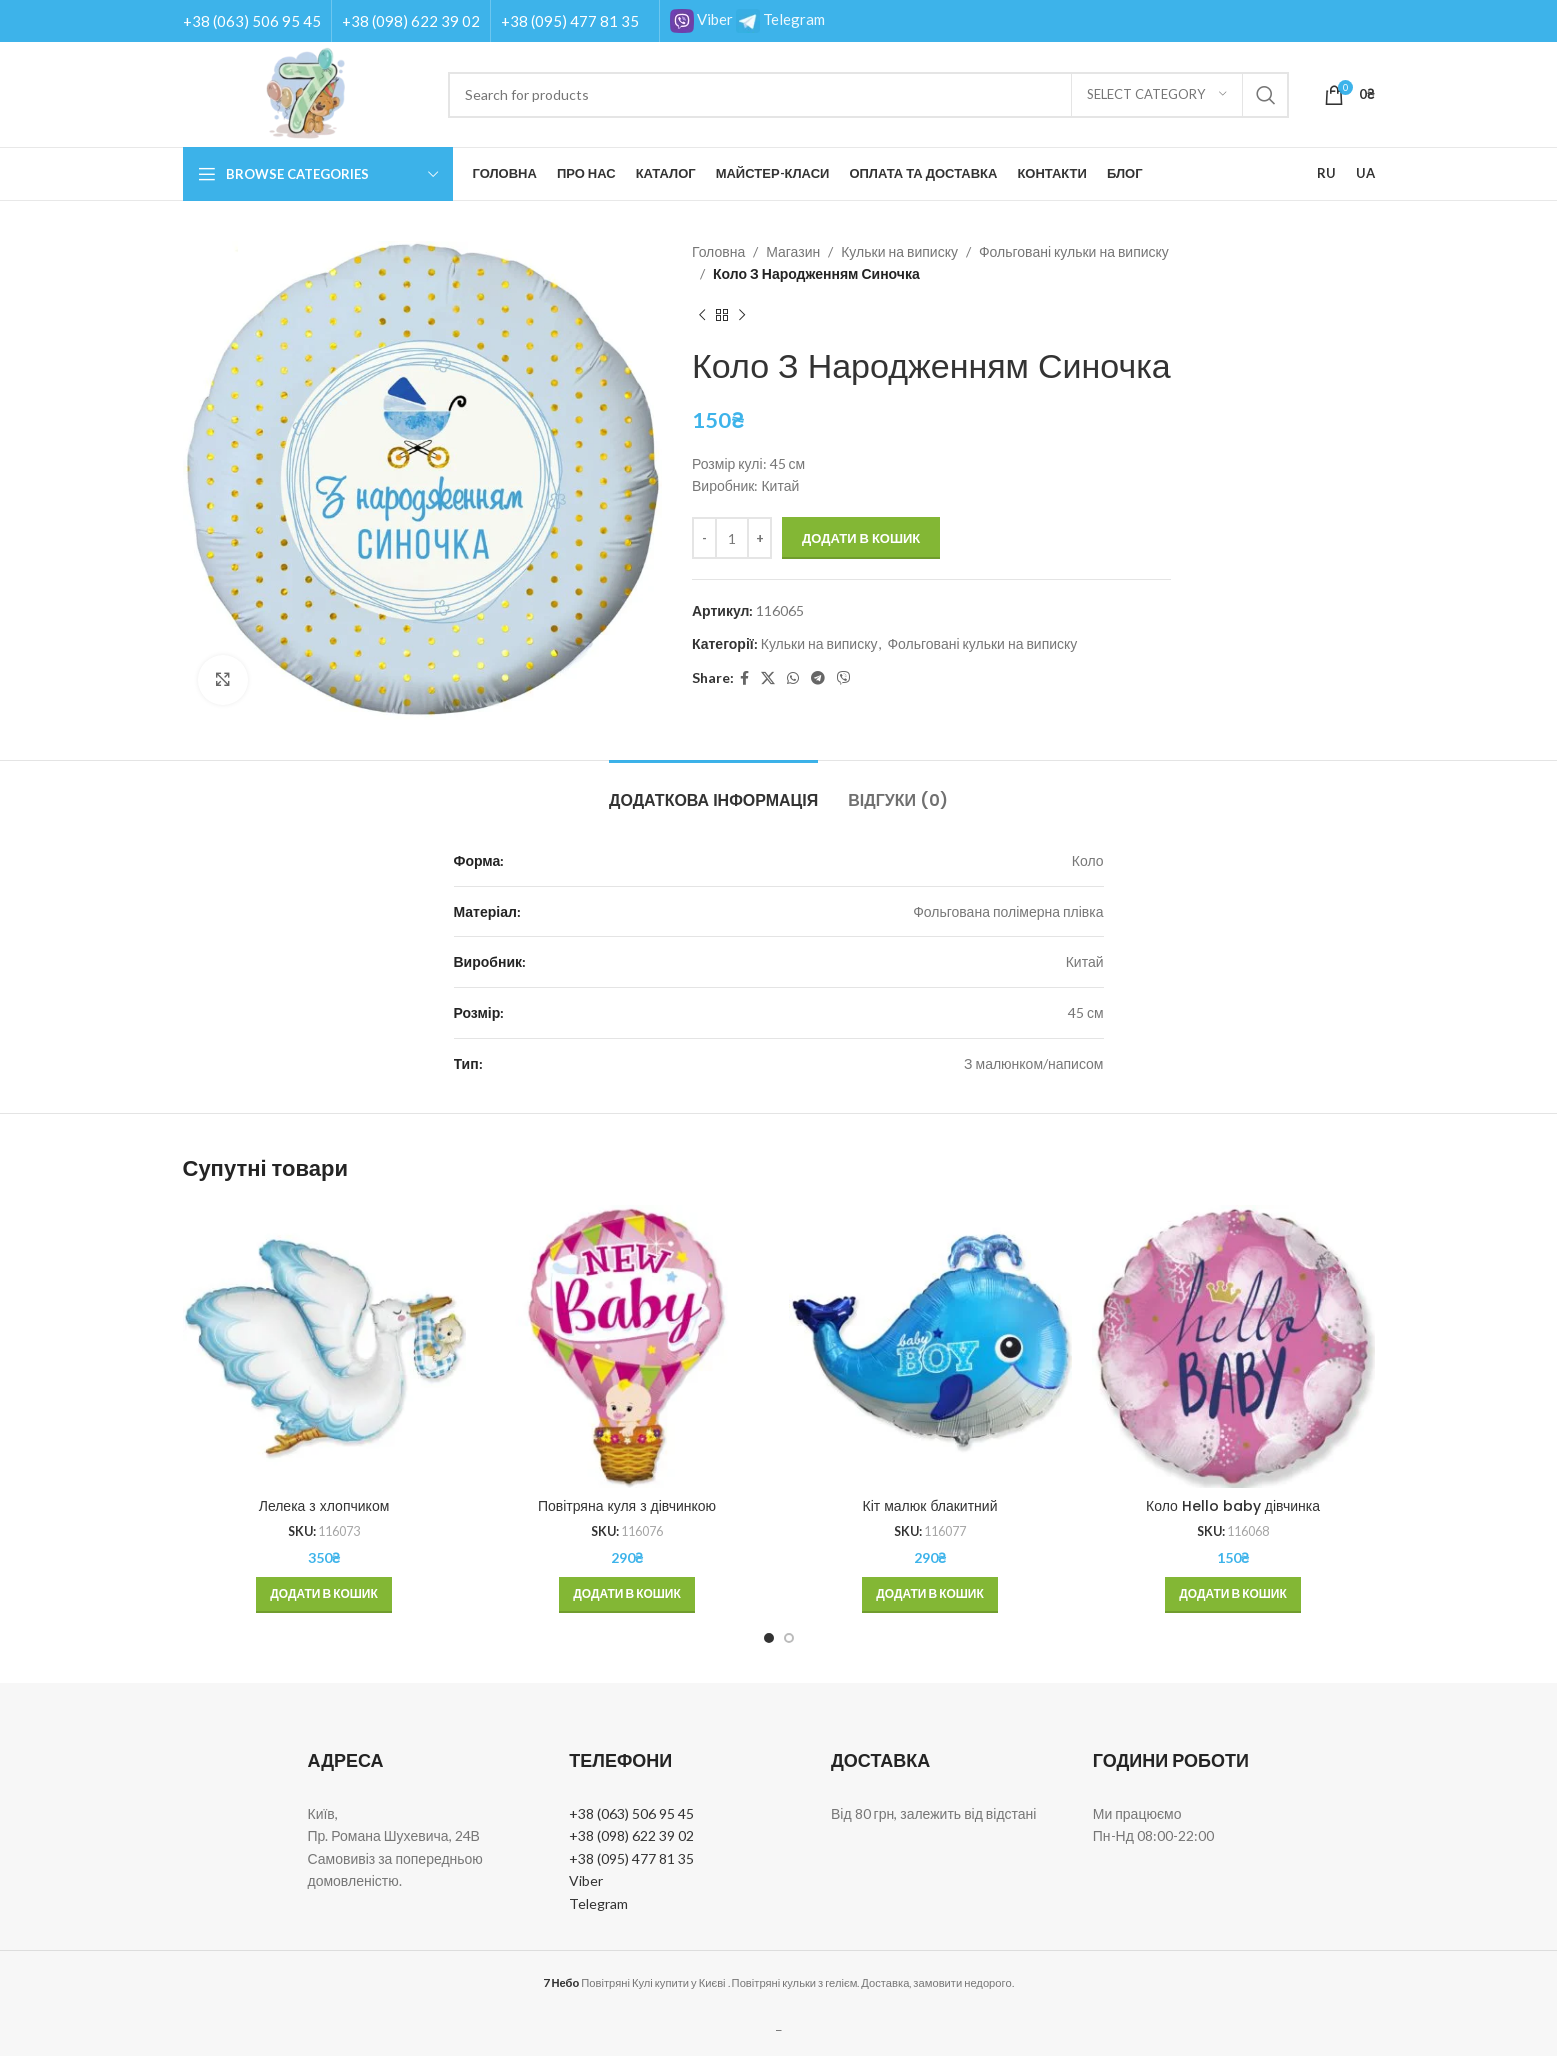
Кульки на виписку (899, 251)
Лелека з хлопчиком (324, 1506)
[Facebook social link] (744, 678)
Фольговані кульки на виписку (1074, 251)
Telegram (780, 19)
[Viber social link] (844, 678)
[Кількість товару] (732, 538)
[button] (324, 1595)
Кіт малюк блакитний (930, 1506)
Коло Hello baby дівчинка (1233, 1506)
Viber (701, 19)
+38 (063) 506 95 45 (252, 21)
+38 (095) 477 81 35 (570, 21)
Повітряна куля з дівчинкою (627, 1506)
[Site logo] (305, 92)
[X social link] (768, 678)
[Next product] (742, 316)
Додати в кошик (861, 538)
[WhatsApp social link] (793, 678)
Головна (718, 251)
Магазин (793, 251)
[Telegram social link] (818, 678)
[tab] (713, 790)
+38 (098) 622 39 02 (411, 21)
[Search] (868, 95)
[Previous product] (702, 316)
